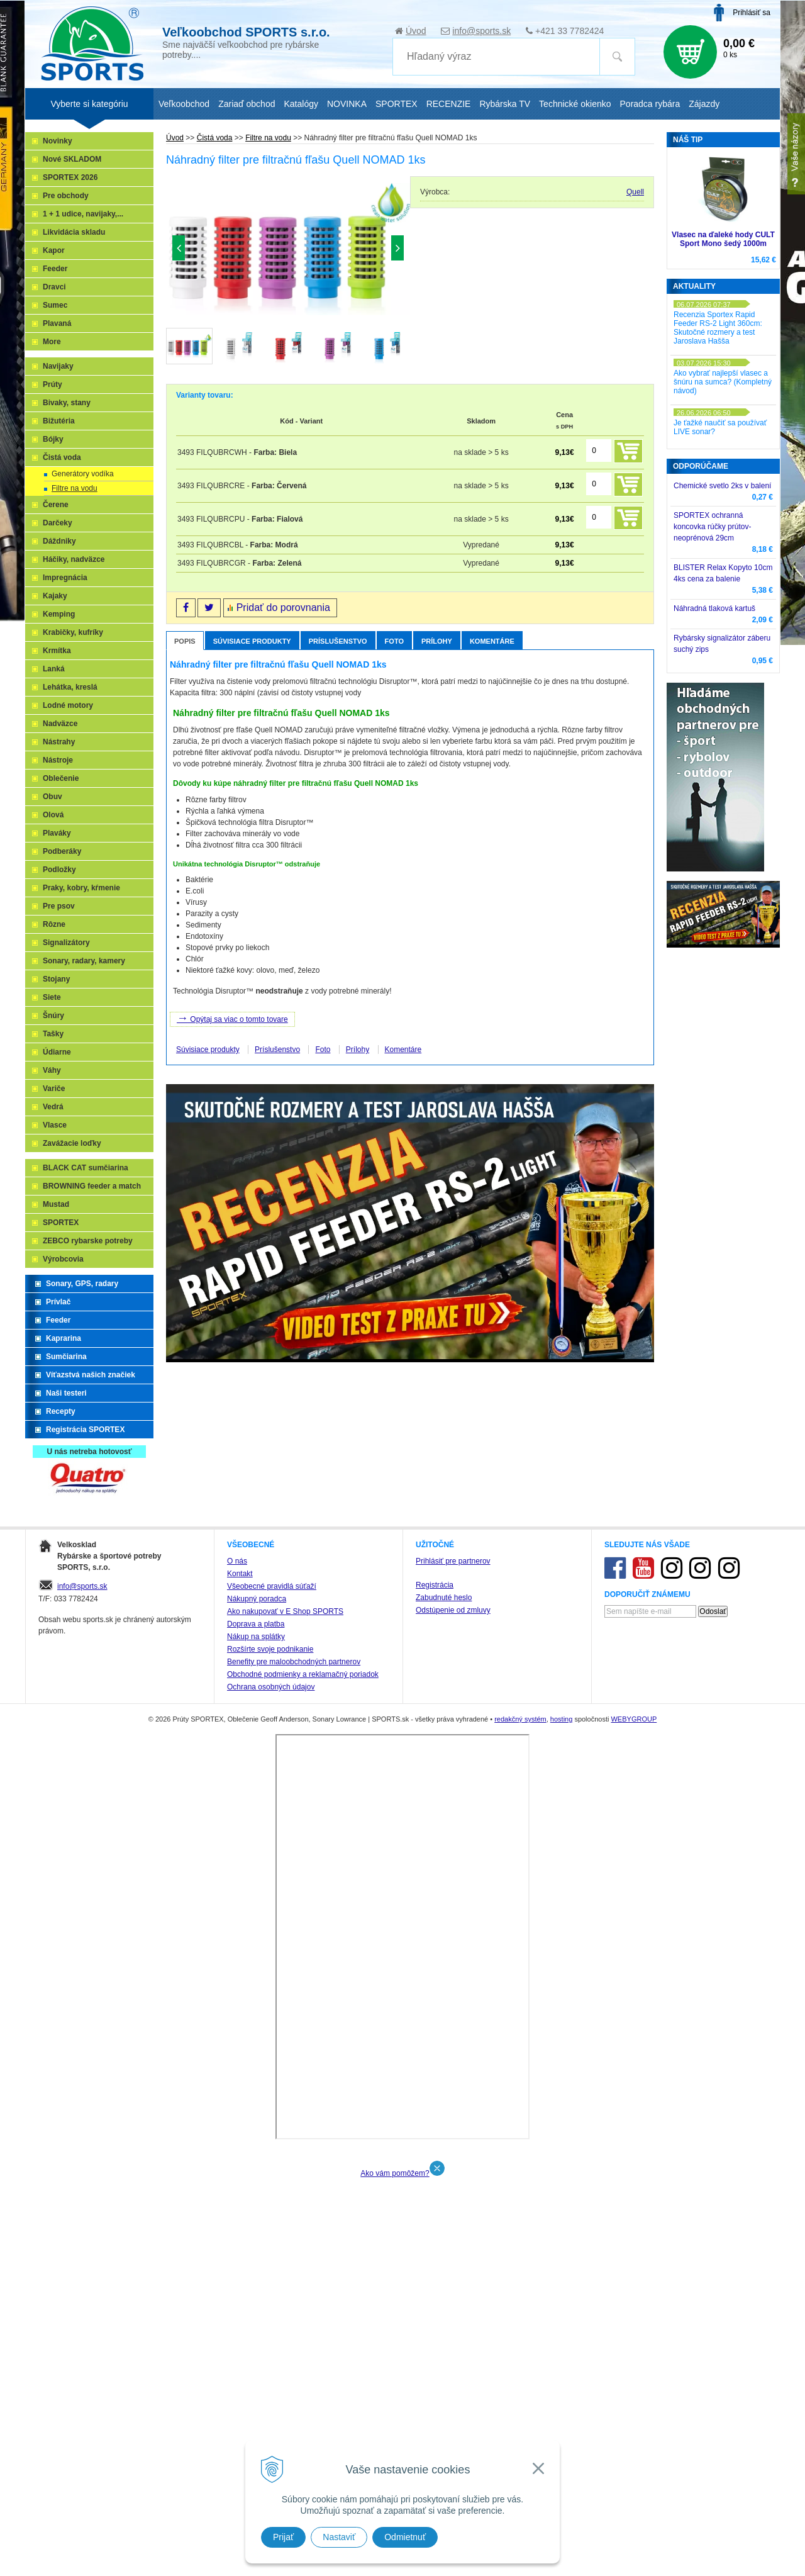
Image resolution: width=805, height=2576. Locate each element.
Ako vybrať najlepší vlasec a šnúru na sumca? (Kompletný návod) (723, 382)
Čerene (56, 504)
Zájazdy (704, 104)
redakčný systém (520, 2424)
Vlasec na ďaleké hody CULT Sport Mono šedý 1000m (723, 239)
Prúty (52, 384)
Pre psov (59, 906)
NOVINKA (347, 104)
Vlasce (55, 1125)
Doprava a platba (255, 2329)
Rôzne (54, 924)
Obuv (52, 796)
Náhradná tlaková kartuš (714, 608)
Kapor (54, 250)
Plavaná (57, 323)
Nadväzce (60, 723)
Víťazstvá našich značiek (90, 1374)
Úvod (416, 31)
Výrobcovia (63, 1259)
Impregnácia (65, 577)
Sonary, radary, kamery (84, 960)
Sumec (55, 305)
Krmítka (57, 650)
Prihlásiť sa (751, 12)
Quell (635, 192)
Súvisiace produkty (252, 641)
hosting (561, 2424)
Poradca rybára (650, 104)
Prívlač (58, 1301)
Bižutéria (59, 421)
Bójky (53, 439)
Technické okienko (575, 104)
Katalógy (301, 104)
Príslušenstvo (338, 641)
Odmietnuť (405, 2537)
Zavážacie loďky (72, 1143)
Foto (394, 641)
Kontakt (240, 2279)
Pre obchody (66, 195)
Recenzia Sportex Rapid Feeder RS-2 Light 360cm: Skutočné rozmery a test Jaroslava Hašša (718, 327)
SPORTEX (61, 1222)
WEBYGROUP (634, 2424)
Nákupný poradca (256, 2304)
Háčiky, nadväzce (74, 559)
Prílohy (436, 641)
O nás (237, 2266)
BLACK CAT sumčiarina (85, 1167)
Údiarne (57, 1052)
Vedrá (53, 1106)
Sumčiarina (66, 1356)
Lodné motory (68, 705)
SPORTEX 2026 (70, 177)
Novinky (57, 141)
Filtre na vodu (268, 137)
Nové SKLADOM (72, 159)
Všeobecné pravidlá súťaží (271, 2291)
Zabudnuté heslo (444, 2303)
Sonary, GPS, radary (82, 1283)
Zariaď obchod (246, 104)
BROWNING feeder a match (92, 1186)
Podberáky (62, 851)
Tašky (53, 1033)
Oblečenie (61, 778)
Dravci (54, 287)
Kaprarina (63, 1338)
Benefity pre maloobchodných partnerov (293, 2367)
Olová (53, 814)
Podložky (59, 869)
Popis (185, 641)
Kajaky (55, 595)
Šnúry (53, 1015)
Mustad (56, 1204)
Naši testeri (66, 1393)
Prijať (283, 2537)
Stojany (56, 979)
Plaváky (57, 833)
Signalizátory (66, 942)
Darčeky (57, 522)
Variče (54, 1088)
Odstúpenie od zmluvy (453, 2315)
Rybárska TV (504, 104)
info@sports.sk (481, 31)
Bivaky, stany (67, 402)
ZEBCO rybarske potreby (88, 1240)
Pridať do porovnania (283, 607)
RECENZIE (448, 104)
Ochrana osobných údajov (270, 2392)
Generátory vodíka (83, 473)
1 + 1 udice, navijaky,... (83, 214)
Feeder (55, 268)
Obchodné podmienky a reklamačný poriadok (303, 2379)
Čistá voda (215, 137)
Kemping (59, 614)
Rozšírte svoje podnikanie (270, 2354)
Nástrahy (59, 741)
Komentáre (492, 641)
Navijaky (58, 366)
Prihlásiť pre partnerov (453, 2266)
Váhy (52, 1070)
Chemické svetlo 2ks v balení (722, 485)
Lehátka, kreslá (70, 687)
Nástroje (58, 760)
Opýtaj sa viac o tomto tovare (232, 1018)
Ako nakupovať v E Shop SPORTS (285, 2316)
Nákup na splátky (256, 2342)
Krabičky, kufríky (73, 632)
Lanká (54, 668)
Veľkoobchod (183, 104)
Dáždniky (59, 541)
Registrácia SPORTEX (85, 1429)
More (52, 341)
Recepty (60, 1411)
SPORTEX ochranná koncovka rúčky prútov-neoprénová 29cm (712, 526)
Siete (52, 997)
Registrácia (434, 2290)
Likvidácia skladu (74, 232)
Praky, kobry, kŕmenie (81, 887)
